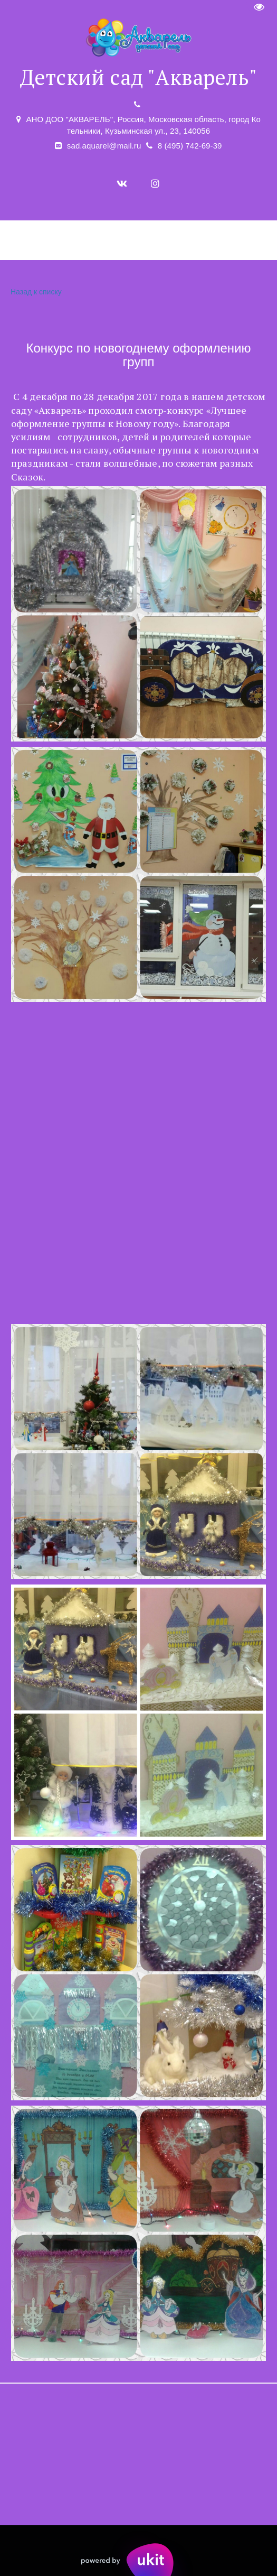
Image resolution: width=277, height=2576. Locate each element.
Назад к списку (35, 292)
